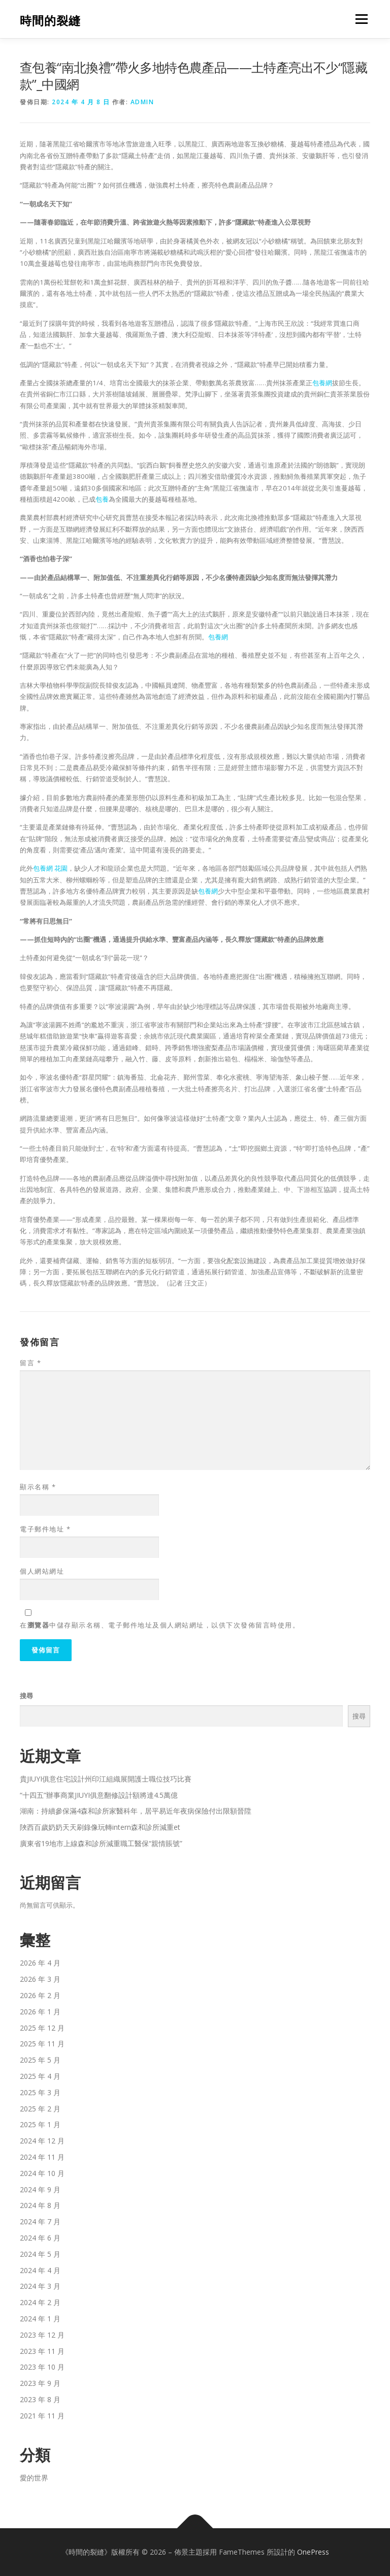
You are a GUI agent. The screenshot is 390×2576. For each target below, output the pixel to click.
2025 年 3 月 (40, 2092)
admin (142, 102)
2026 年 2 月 (40, 1995)
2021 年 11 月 (42, 2415)
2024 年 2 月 (40, 2302)
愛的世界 (34, 2477)
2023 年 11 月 (42, 2351)
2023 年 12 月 (42, 2335)
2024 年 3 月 (40, 2286)
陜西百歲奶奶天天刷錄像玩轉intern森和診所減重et (100, 1827)
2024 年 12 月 (42, 2140)
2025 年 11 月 (42, 2043)
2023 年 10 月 (42, 2367)
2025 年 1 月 (40, 2124)
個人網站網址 (42, 1571)
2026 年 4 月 (40, 1963)
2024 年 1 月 (40, 2318)
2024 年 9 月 (40, 2189)
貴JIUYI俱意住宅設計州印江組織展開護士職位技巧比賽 (105, 1779)
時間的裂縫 (50, 20)
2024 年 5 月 (40, 2254)
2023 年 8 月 (40, 2399)
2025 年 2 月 (40, 2108)
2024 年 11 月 (42, 2157)
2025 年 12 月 (42, 2028)
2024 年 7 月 (40, 2221)
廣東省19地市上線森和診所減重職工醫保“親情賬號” (101, 1843)
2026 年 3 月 (40, 1979)
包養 (102, 499)
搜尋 (26, 1695)
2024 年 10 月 (42, 2173)
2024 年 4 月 (40, 2270)
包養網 (322, 382)
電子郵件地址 (45, 1529)
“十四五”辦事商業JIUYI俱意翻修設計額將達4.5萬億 (99, 1795)
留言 (30, 1362)
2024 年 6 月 (40, 2238)
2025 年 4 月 (40, 2076)
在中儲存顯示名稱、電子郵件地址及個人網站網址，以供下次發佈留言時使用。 (160, 1625)
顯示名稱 (38, 1486)
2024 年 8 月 (40, 2205)
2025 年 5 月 (40, 2060)
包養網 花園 (50, 868)
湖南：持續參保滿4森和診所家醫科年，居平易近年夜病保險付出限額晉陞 (135, 1811)
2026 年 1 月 (40, 2011)
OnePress (313, 2552)
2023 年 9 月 (40, 2383)
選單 (360, 18)
